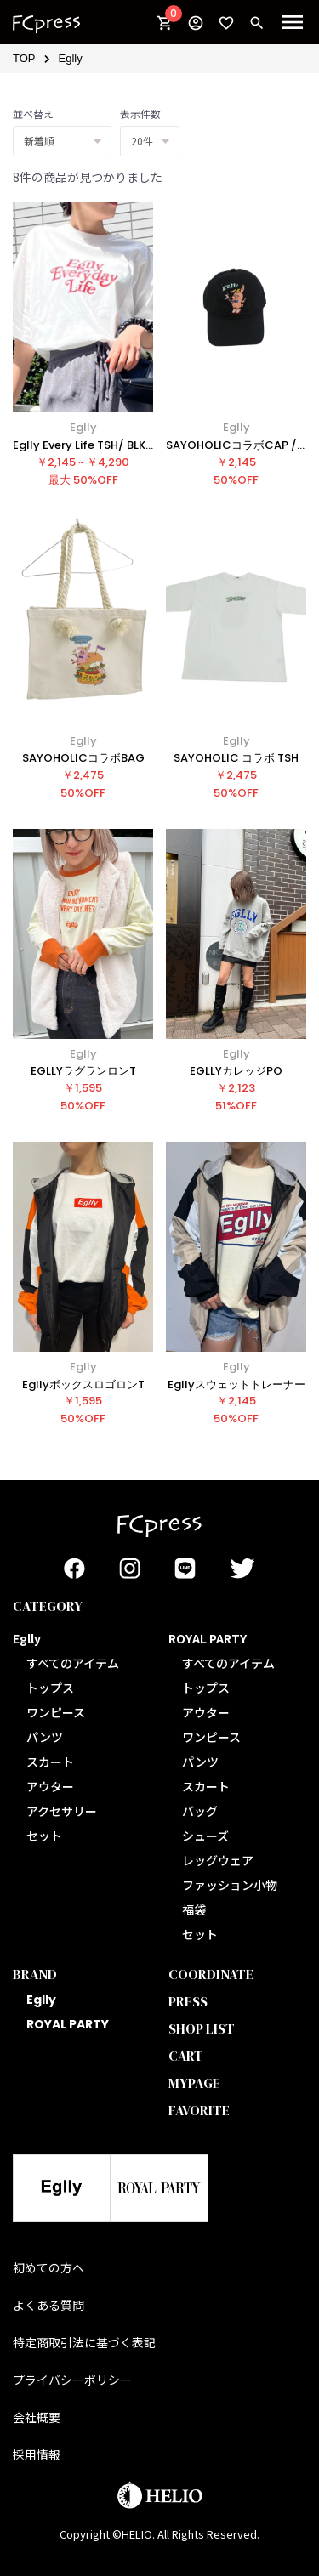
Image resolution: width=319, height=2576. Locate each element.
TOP (24, 58)
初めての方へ (48, 2267)
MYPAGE (194, 2083)
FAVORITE (199, 2110)
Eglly (71, 58)
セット (44, 1835)
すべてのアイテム (72, 1662)
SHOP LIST (201, 2028)
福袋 (194, 1909)
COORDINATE (210, 1974)
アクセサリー (61, 1810)
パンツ (44, 1736)
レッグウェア (217, 1860)
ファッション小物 (229, 1884)
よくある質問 (48, 2304)
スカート (50, 1761)
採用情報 (36, 2454)
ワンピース (55, 1712)
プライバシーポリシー (72, 2379)
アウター (50, 1786)
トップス (50, 1687)
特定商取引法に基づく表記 (84, 2342)
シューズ (205, 1835)
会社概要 (36, 2417)
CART (185, 2055)
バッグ (200, 1810)
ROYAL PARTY (67, 2024)
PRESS (188, 2001)
